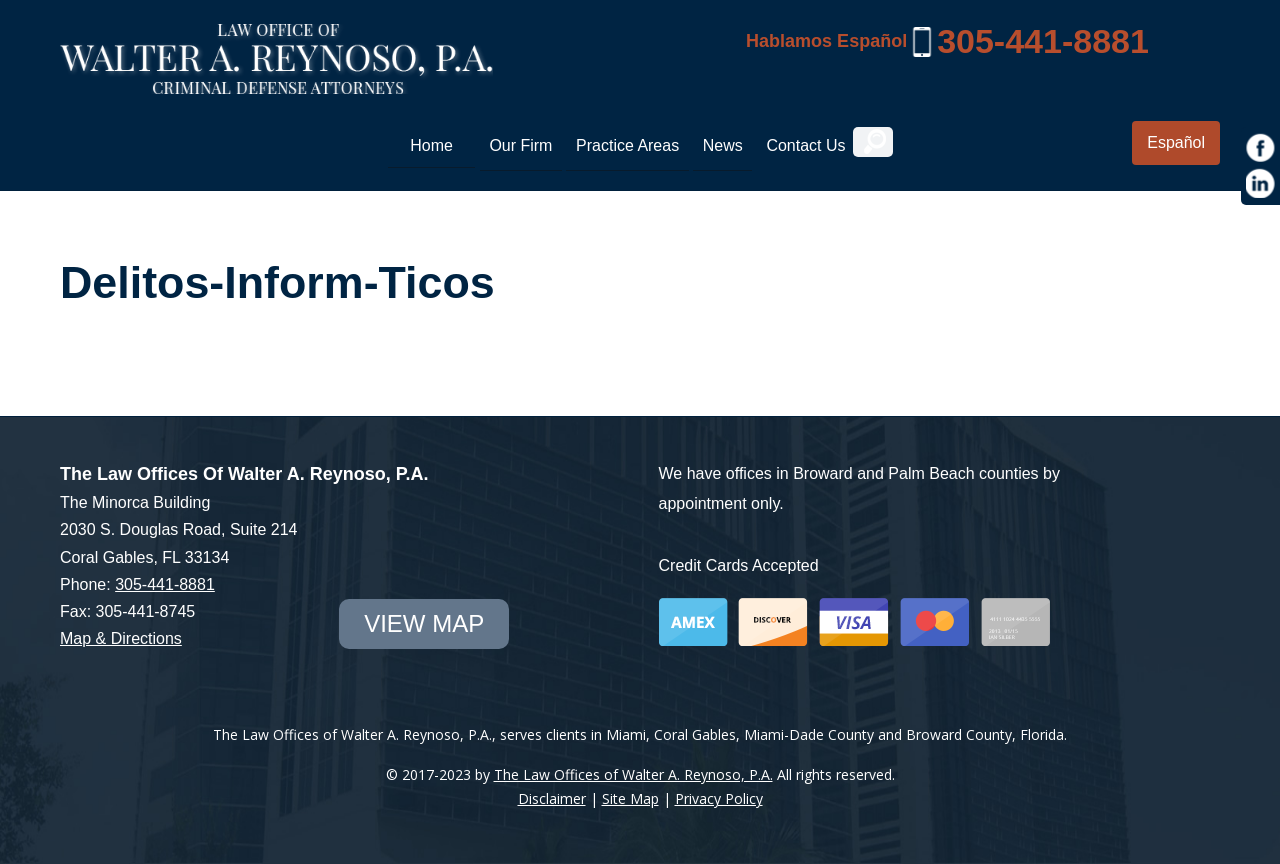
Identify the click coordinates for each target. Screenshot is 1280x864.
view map (424, 623)
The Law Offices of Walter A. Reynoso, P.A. (633, 774)
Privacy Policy (719, 798)
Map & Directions (121, 638)
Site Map (630, 798)
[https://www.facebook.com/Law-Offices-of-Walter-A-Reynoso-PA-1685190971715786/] (1261, 148)
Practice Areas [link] (627, 145)
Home (431, 145)
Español (1176, 142)
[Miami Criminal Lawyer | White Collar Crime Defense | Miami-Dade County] (276, 83)
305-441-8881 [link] (1043, 41)
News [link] (723, 145)
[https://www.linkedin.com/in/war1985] (1261, 184)
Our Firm (520, 145)
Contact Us (805, 145)
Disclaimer (552, 798)
